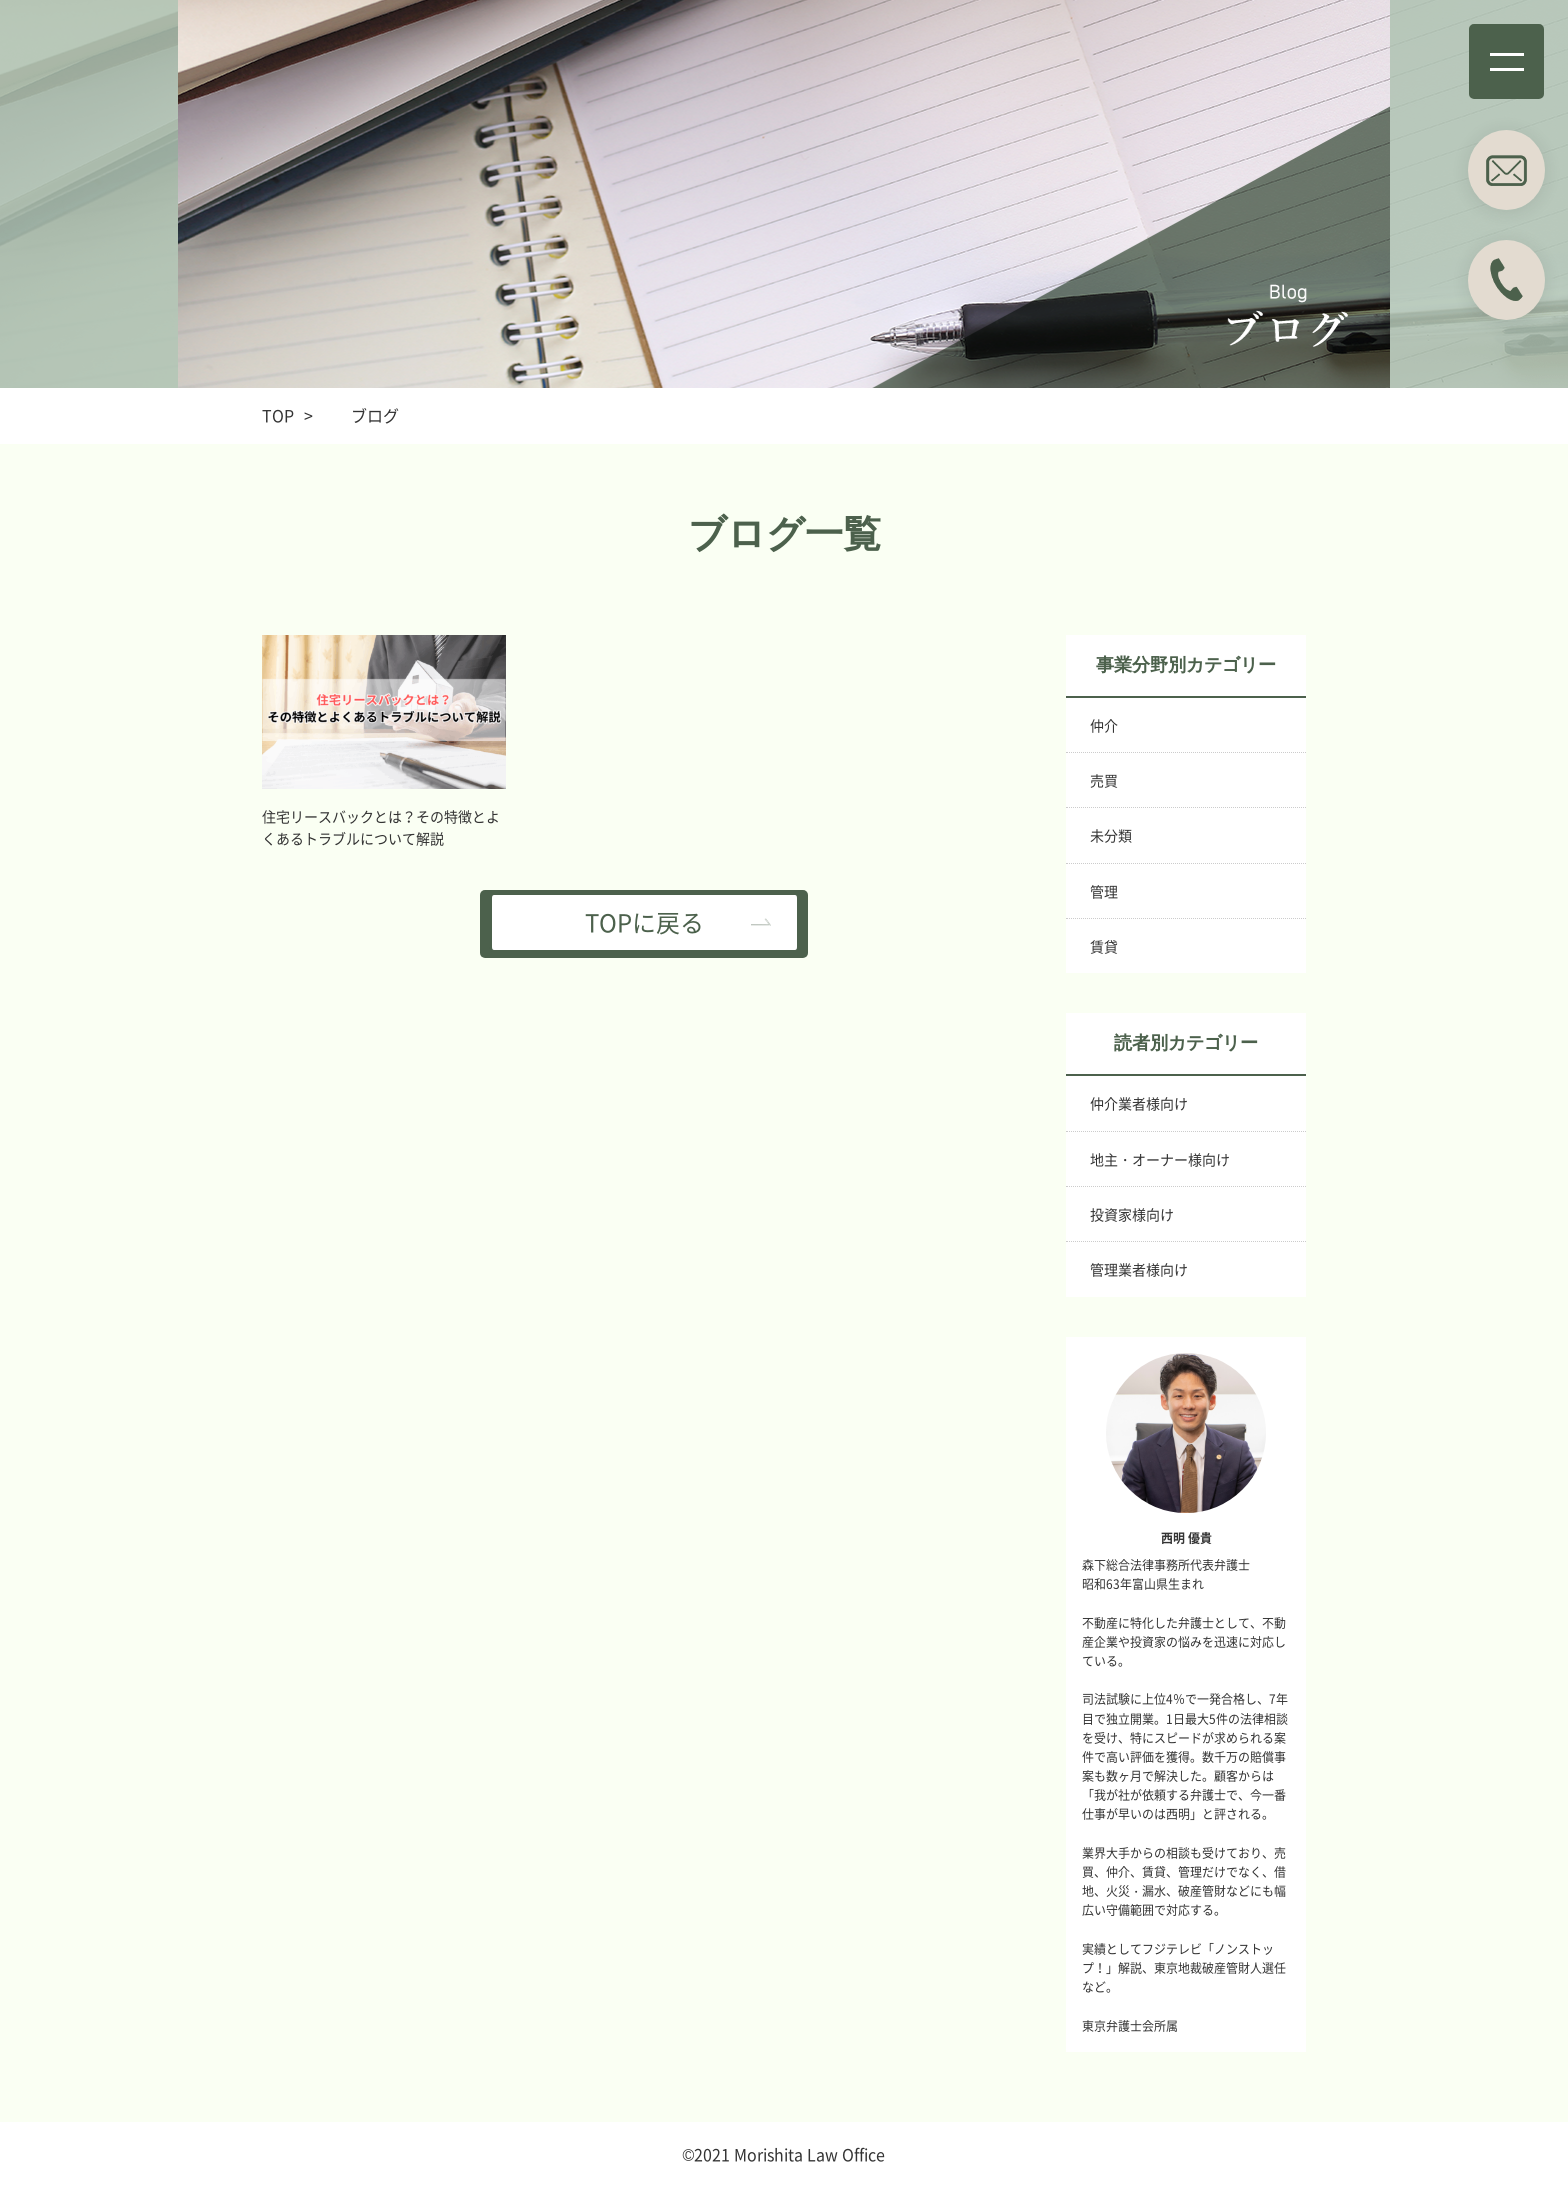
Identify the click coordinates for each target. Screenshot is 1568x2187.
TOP (278, 415)
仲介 (1104, 725)
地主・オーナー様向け (1160, 1159)
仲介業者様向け (1139, 1103)
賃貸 (1104, 946)
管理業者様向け (1139, 1269)
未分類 (1111, 835)
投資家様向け (1132, 1214)
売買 (1104, 780)
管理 (1104, 891)
